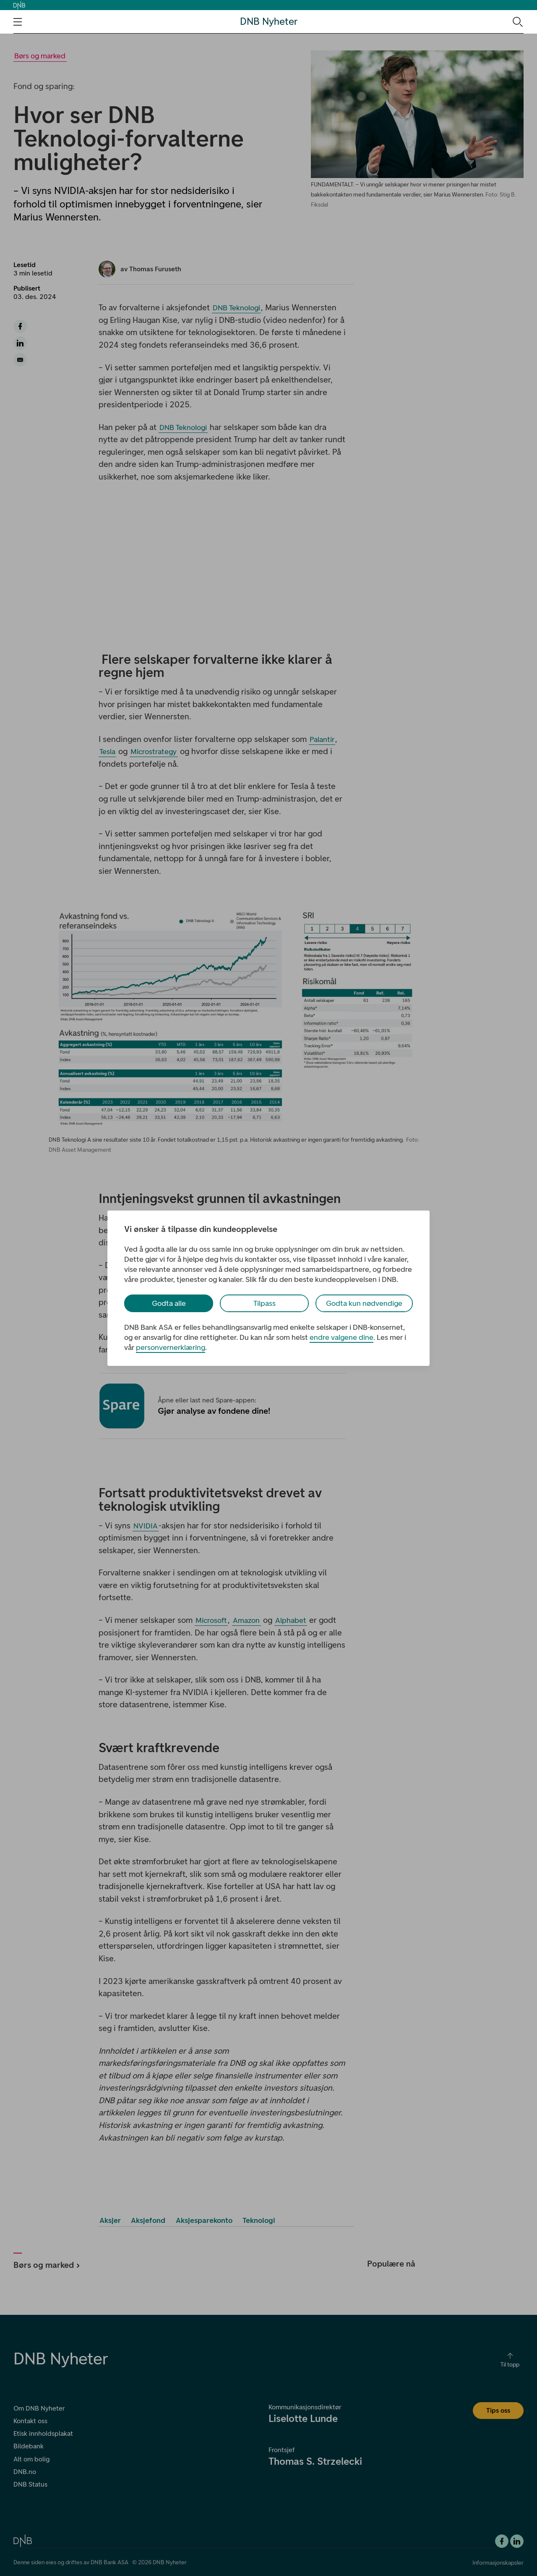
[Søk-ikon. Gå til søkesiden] (517, 21)
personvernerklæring (170, 1347)
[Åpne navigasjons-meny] (17, 22)
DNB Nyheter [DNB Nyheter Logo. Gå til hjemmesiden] (268, 22)
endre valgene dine (341, 1337)
